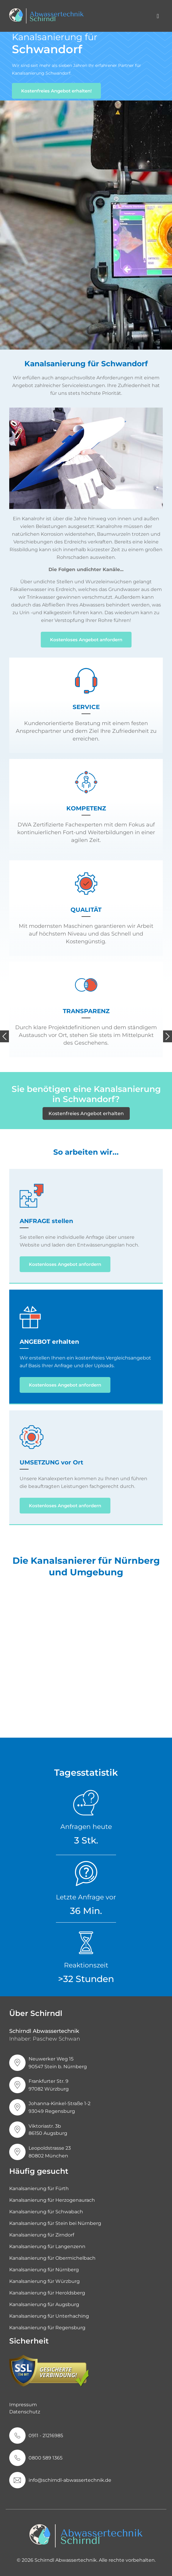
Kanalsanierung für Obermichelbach (52, 2258)
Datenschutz (24, 2412)
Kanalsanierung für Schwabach (46, 2211)
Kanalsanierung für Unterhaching (49, 2316)
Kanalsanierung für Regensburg (47, 2327)
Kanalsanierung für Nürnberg (44, 2269)
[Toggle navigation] (158, 16)
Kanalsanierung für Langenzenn (47, 2246)
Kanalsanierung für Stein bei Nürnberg (55, 2223)
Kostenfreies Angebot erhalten (86, 1113)
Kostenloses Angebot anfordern (86, 639)
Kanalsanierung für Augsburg (44, 2304)
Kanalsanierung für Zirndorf (41, 2235)
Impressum (23, 2404)
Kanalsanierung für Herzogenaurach (52, 2200)
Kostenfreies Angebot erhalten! (56, 91)
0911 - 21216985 (46, 2435)
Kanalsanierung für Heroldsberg (47, 2293)
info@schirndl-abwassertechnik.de (70, 2480)
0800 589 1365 (45, 2458)
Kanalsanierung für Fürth (39, 2188)
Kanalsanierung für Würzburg (44, 2281)
